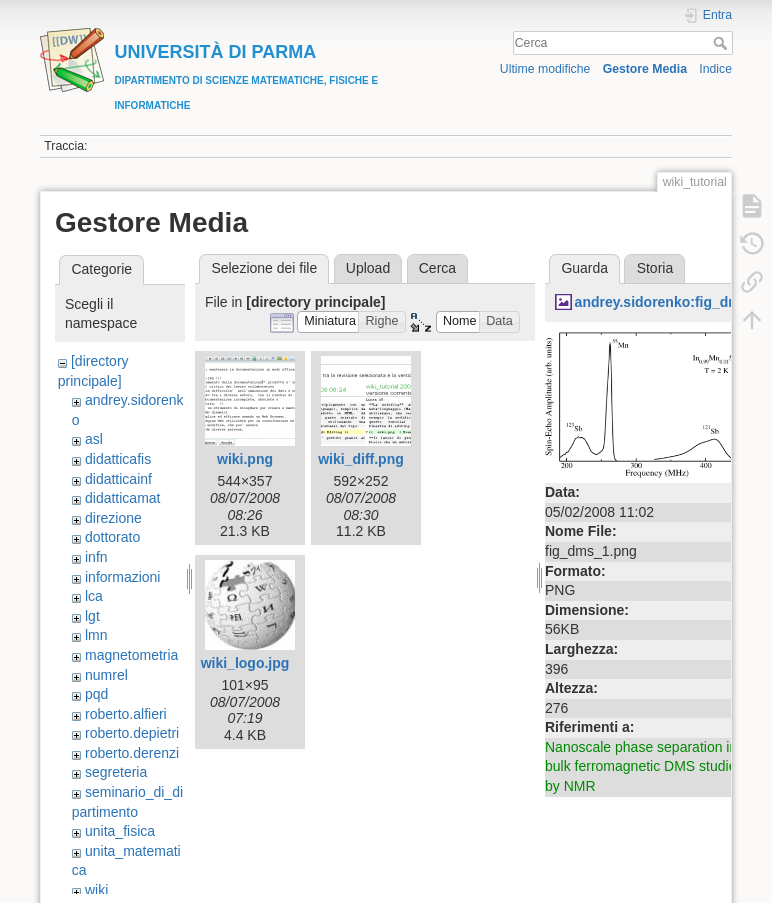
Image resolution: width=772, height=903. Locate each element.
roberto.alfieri (126, 714)
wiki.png (245, 459)
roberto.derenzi (132, 753)
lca (94, 596)
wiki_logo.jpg (245, 663)
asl (94, 439)
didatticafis (118, 459)
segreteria (116, 772)
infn (96, 557)
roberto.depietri (132, 733)
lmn (96, 635)
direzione (113, 518)
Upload (368, 268)
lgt (92, 616)
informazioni (122, 577)
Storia (655, 268)
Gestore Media (645, 69)
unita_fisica (120, 831)
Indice (715, 69)
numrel (106, 675)
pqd (96, 694)
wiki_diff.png (361, 459)
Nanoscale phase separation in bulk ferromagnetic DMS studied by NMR (644, 766)
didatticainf (118, 479)
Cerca (722, 43)
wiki (96, 890)
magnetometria (131, 655)
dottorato (112, 537)
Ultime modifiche (545, 69)
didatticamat (122, 498)
